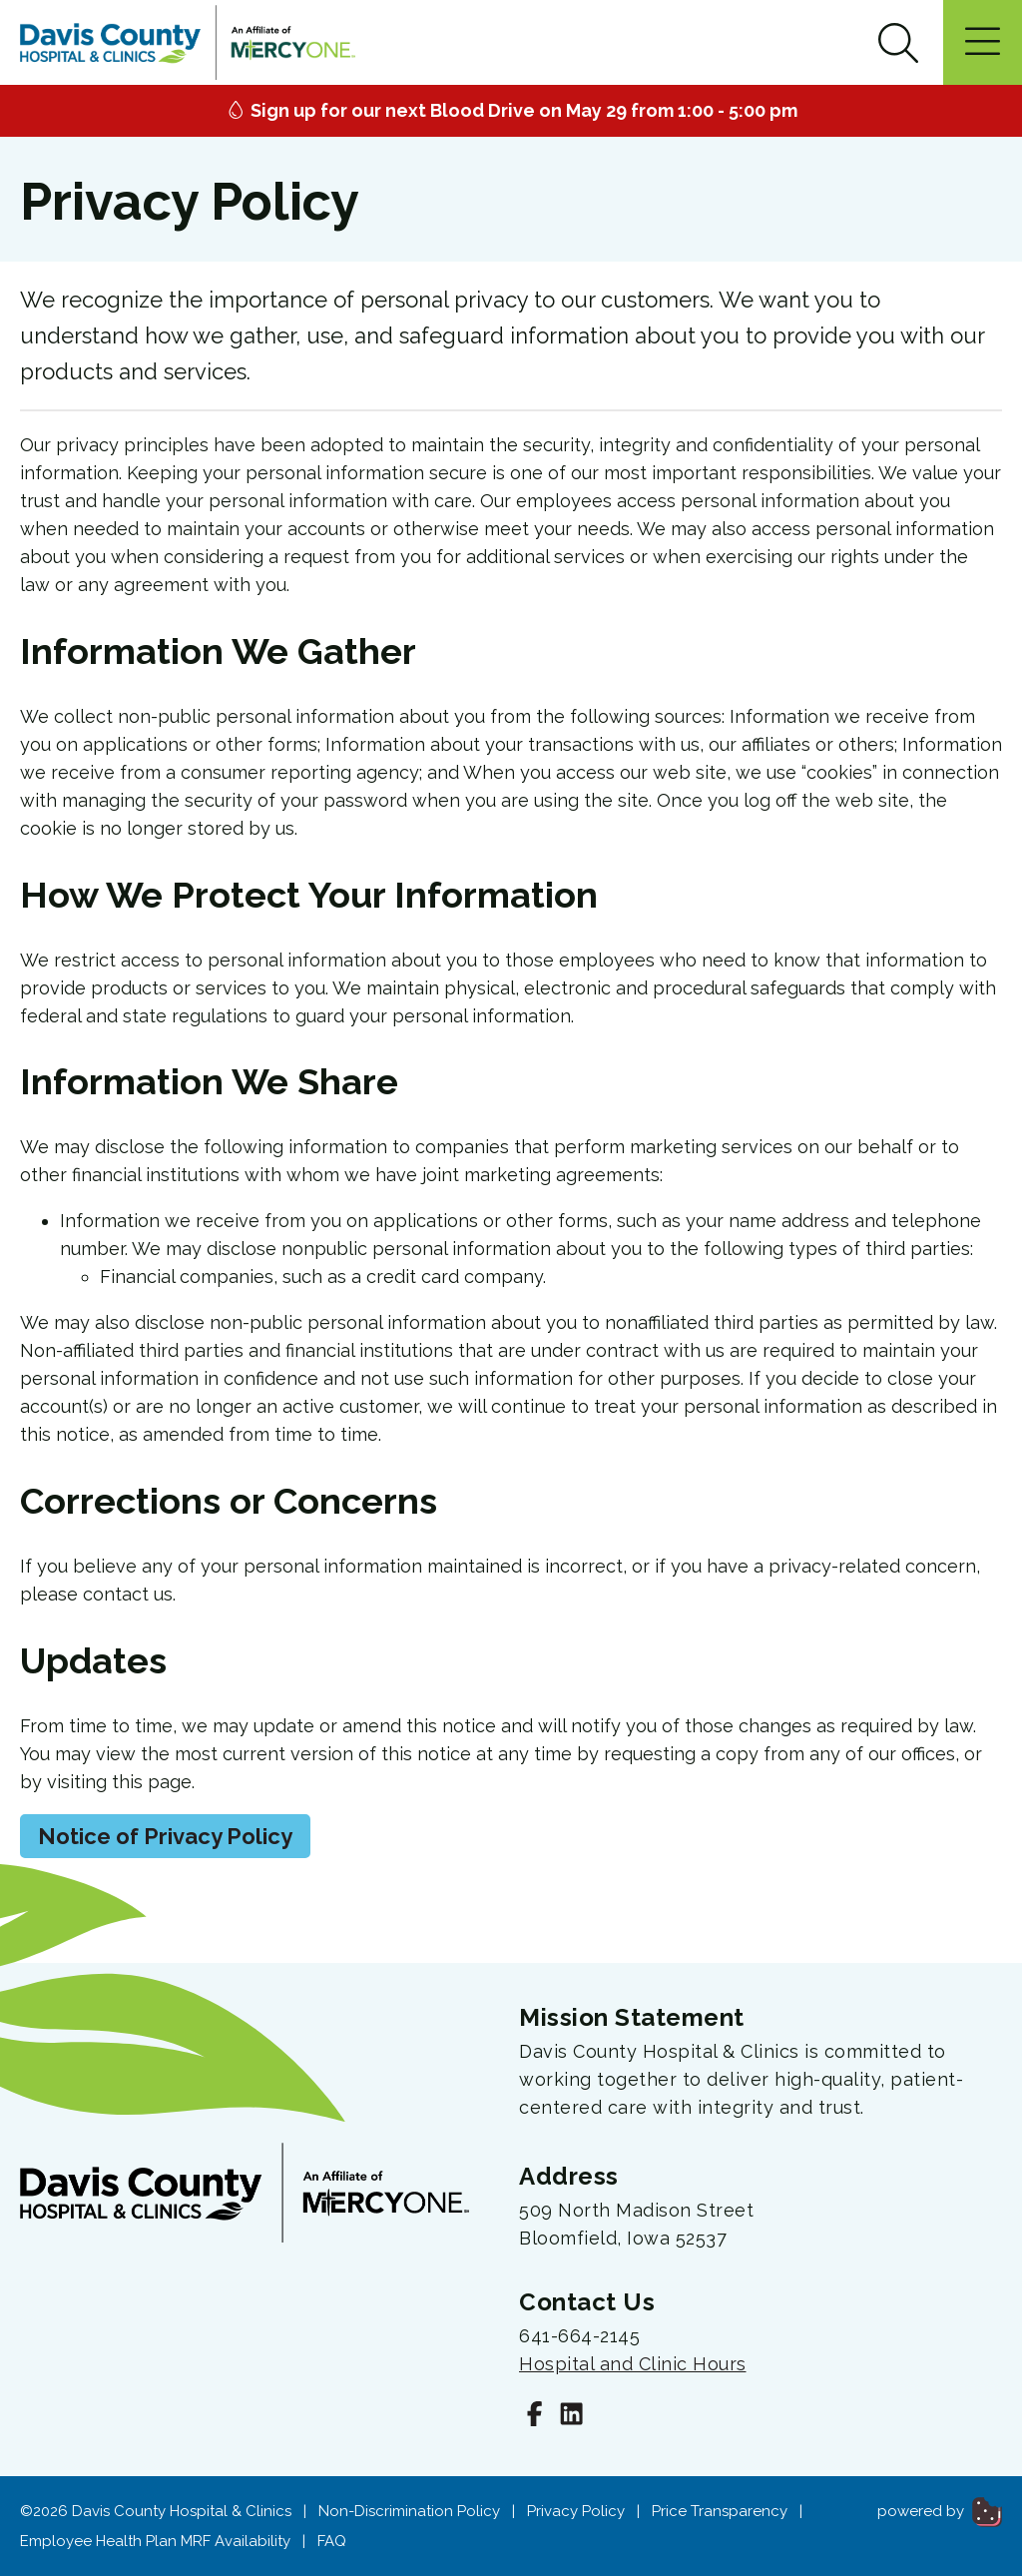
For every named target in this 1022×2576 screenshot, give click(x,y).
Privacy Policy (576, 2511)
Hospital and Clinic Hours (633, 2363)
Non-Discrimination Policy (409, 2511)
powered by (939, 2511)
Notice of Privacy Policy (165, 1836)
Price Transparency (719, 2511)
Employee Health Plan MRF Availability (155, 2541)
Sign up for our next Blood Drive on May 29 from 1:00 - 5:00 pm (511, 110)
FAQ (331, 2541)
